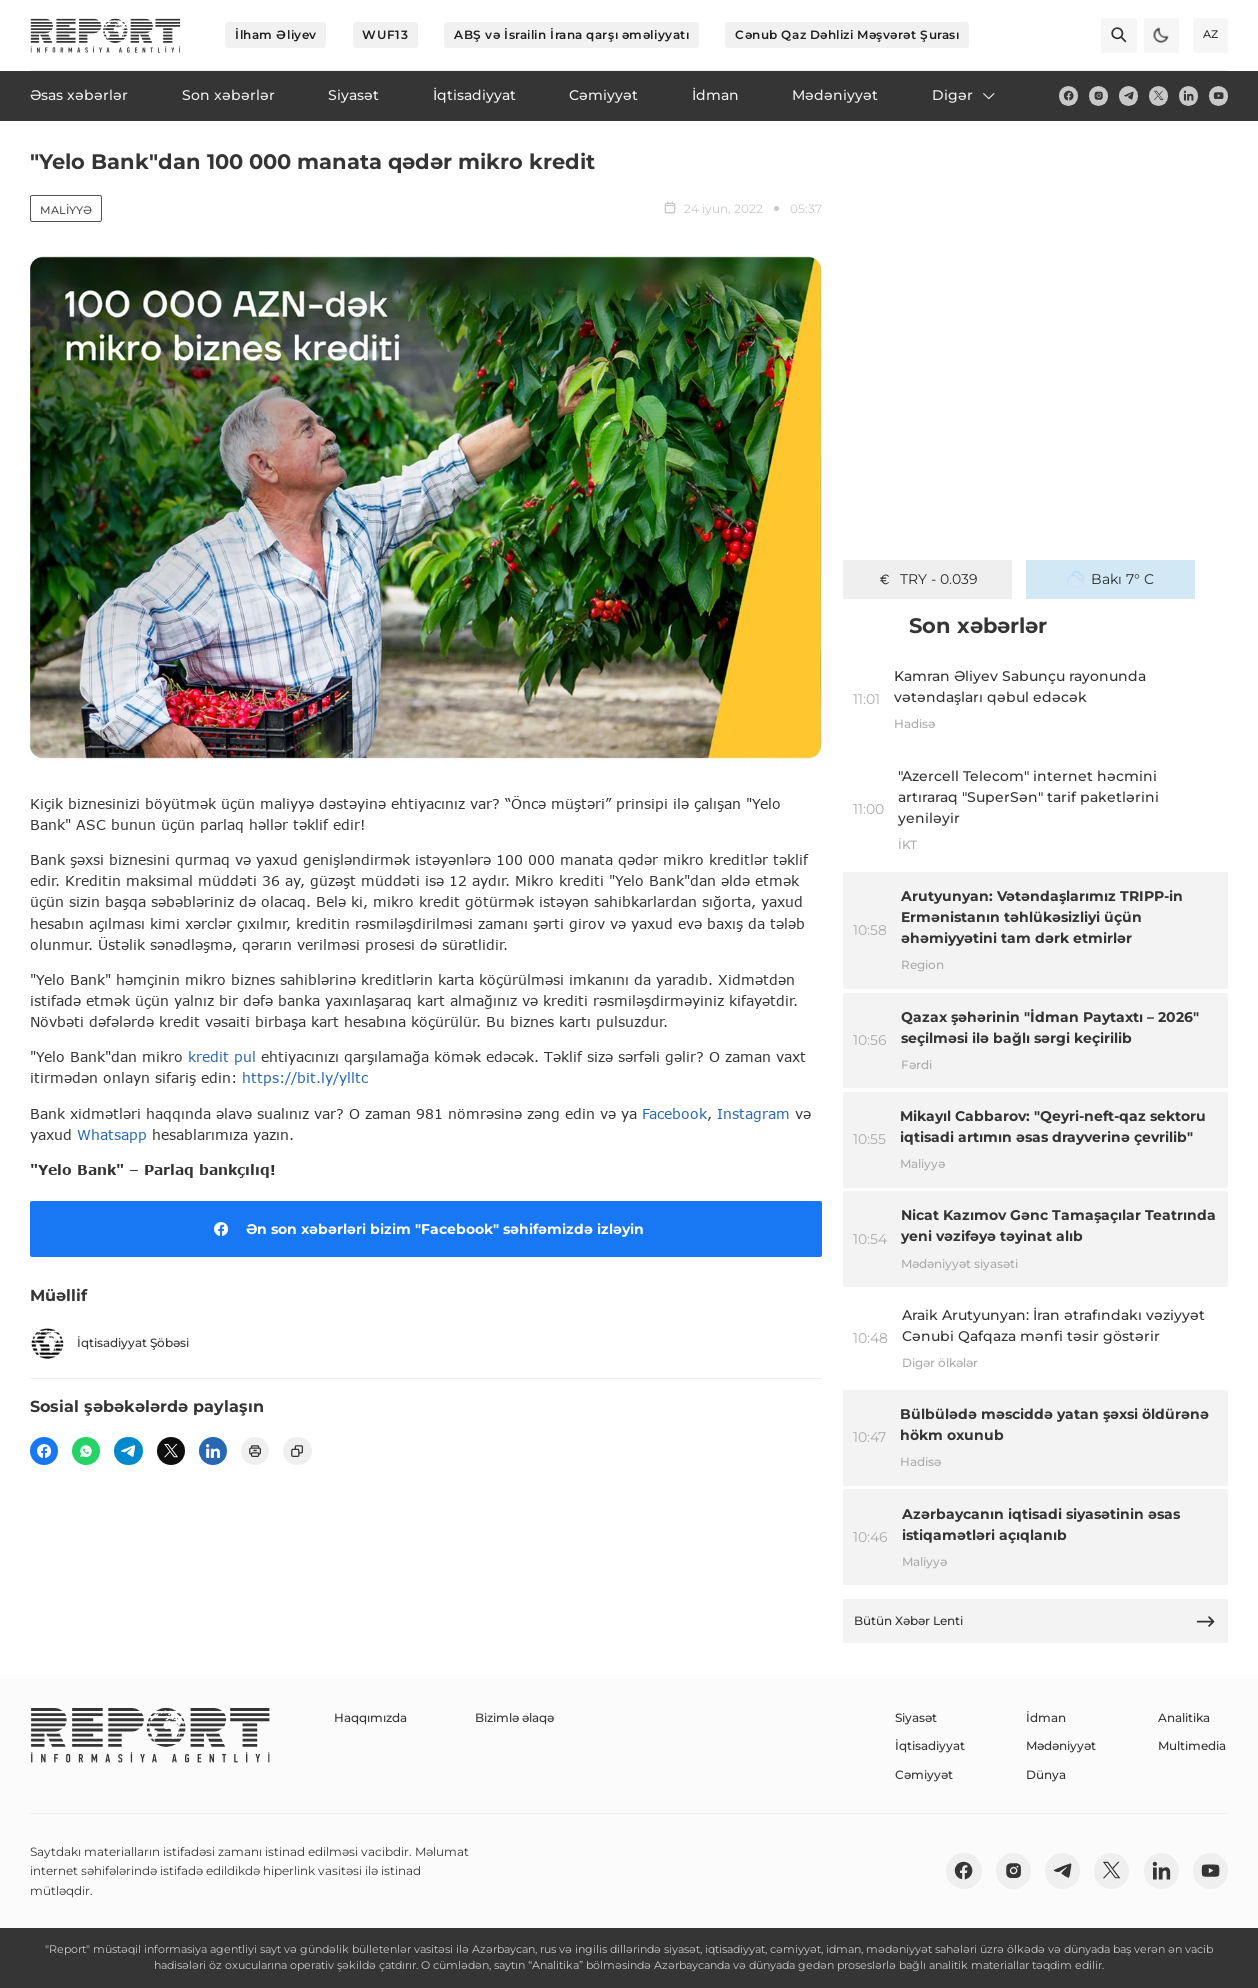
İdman (1046, 1717)
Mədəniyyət (1061, 1745)
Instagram (756, 1113)
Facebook (674, 1113)
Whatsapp (112, 1134)
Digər (965, 95)
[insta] (1098, 95)
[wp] (86, 1451)
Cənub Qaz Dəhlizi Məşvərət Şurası (847, 34)
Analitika (1184, 1717)
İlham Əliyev (276, 34)
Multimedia (1192, 1745)
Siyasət (916, 1717)
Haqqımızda (370, 1717)
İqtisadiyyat (930, 1745)
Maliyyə (66, 210)
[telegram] (1128, 95)
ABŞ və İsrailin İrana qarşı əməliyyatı (571, 34)
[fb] (1068, 95)
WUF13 (385, 34)
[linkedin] (1188, 95)
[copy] (297, 1451)
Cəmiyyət (924, 1774)
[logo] (105, 35)
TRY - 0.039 (927, 579)
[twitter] (1158, 95)
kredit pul (222, 1056)
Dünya (1046, 1774)
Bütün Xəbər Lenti (1035, 1621)
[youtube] (1218, 95)
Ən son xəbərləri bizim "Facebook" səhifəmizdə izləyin (425, 1229)
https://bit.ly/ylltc (305, 1077)
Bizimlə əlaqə (514, 1717)
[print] (255, 1451)
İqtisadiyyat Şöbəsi (109, 1343)
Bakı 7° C (1110, 579)
